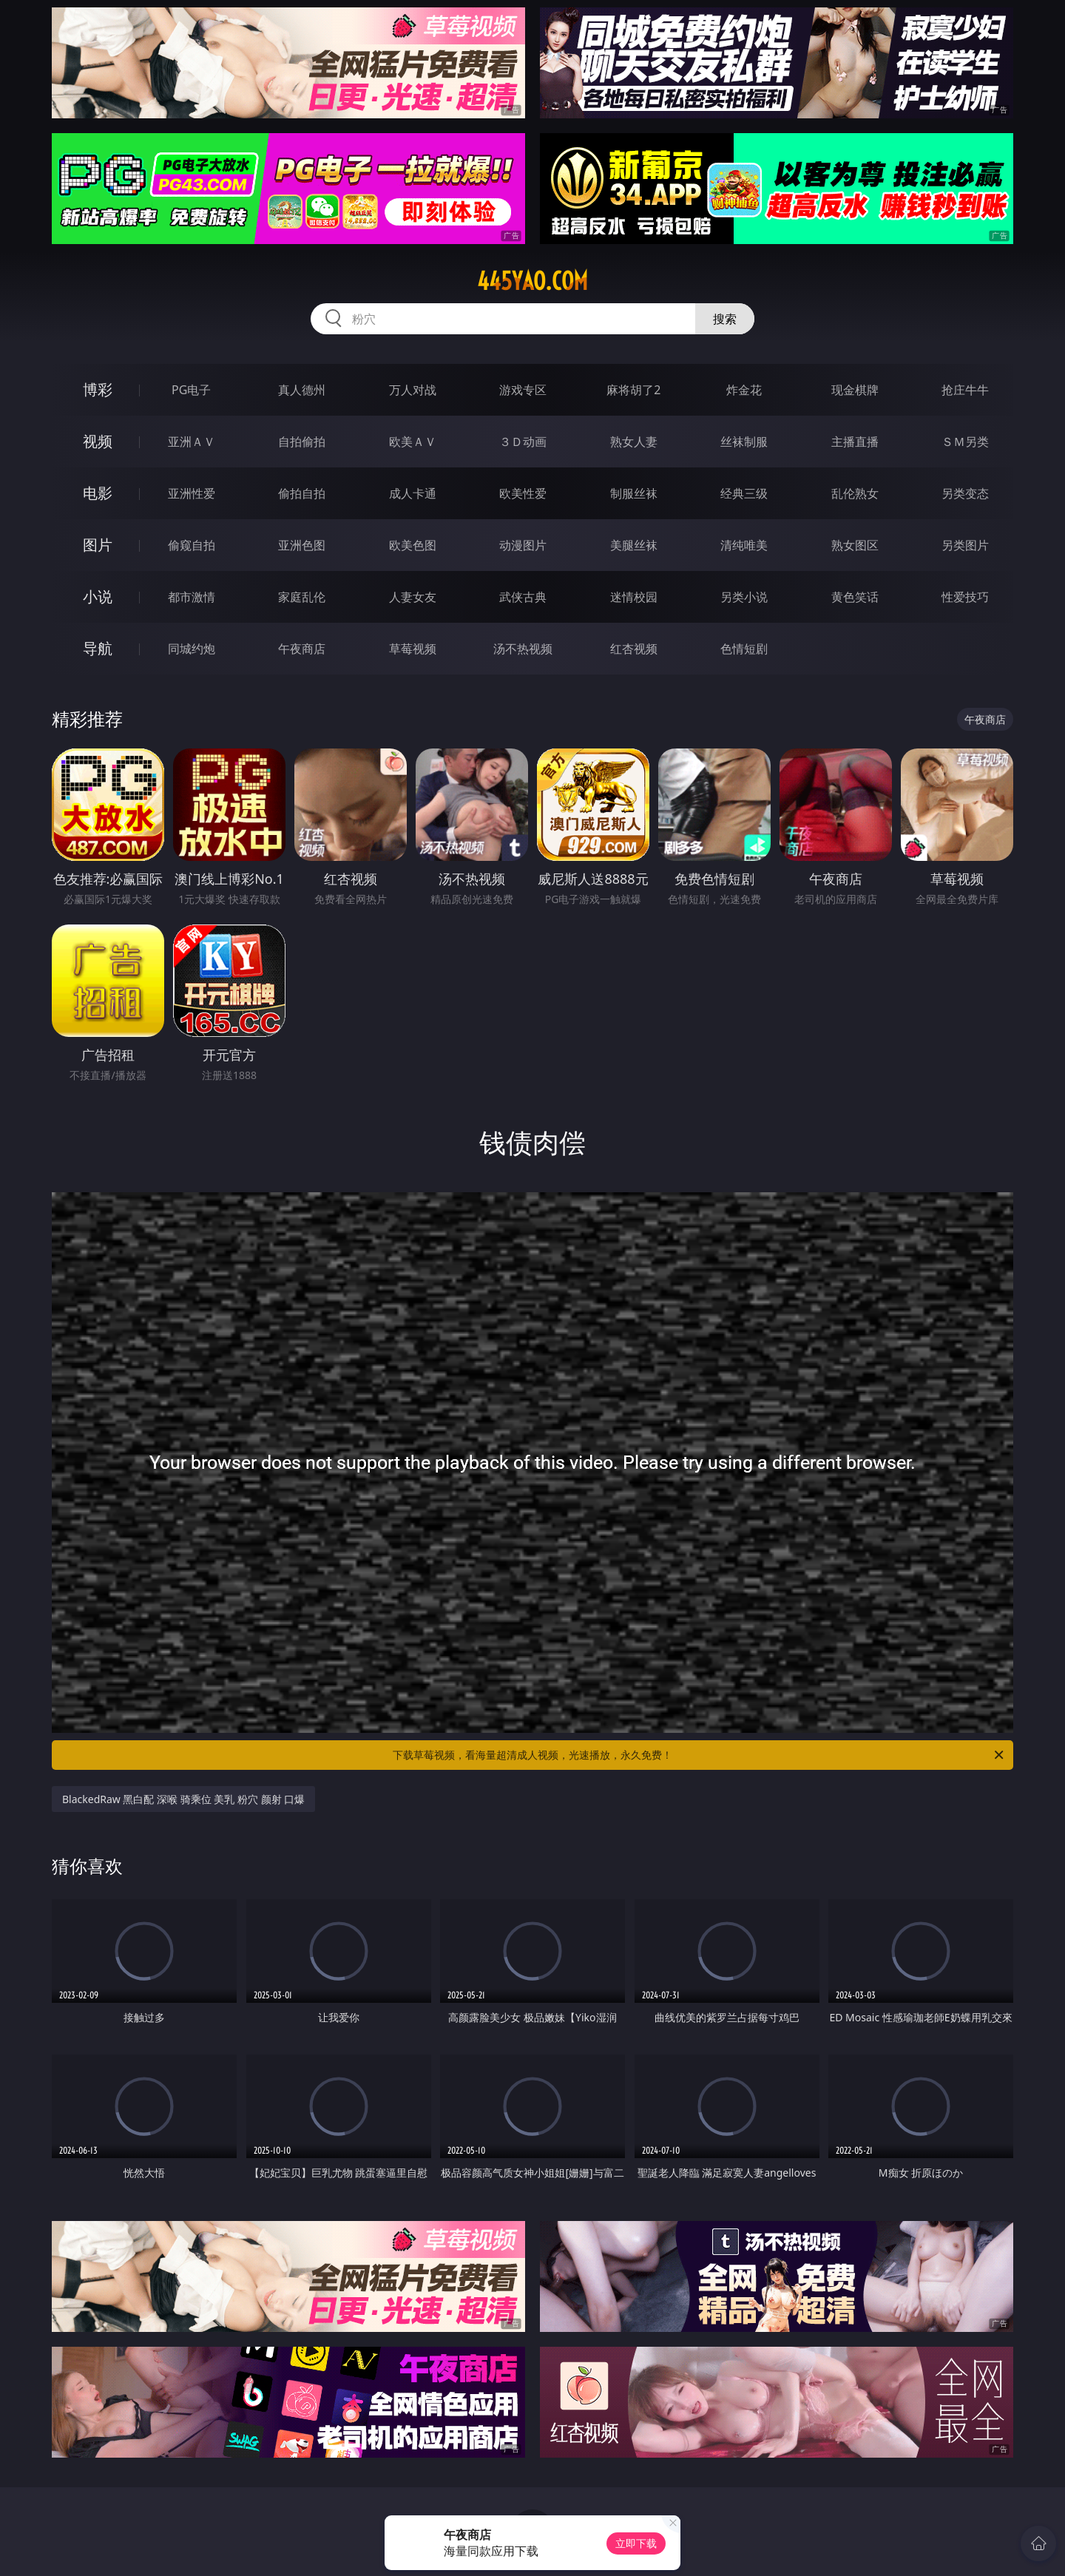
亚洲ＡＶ (191, 441)
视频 (97, 441)
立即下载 (636, 2543)
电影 (97, 493)
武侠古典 (523, 597)
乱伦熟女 (855, 493)
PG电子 (191, 390)
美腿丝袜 (633, 545)
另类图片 (965, 545)
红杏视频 (633, 648)
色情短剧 (744, 648)
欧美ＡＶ (412, 441)
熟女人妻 (633, 441)
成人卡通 (412, 493)
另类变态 (965, 493)
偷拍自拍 (301, 493)
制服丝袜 (633, 493)
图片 (97, 545)
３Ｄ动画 (523, 441)
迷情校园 (633, 597)
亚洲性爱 (191, 493)
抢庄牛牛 (965, 390)
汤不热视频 (522, 648)
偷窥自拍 (191, 545)
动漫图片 (523, 545)
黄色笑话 (855, 597)
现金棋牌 (855, 390)
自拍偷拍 (301, 441)
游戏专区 (523, 390)
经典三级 (744, 493)
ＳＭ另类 (965, 441)
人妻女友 (412, 597)
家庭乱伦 (301, 597)
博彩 (97, 389)
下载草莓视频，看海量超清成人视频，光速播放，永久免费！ (699, 1755)
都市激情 (191, 597)
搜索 (725, 319)
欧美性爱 (523, 493)
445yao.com (532, 281)
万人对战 (412, 390)
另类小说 (744, 597)
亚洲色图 (301, 545)
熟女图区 (855, 545)
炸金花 (744, 390)
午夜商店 (301, 648)
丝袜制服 (744, 441)
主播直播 (855, 441)
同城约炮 (191, 648)
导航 (97, 648)
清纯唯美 (744, 545)
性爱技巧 (965, 597)
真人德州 (301, 390)
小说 (97, 596)
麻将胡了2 (633, 390)
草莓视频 (412, 648)
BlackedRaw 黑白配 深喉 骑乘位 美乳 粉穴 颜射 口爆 (183, 1799)
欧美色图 (412, 545)
